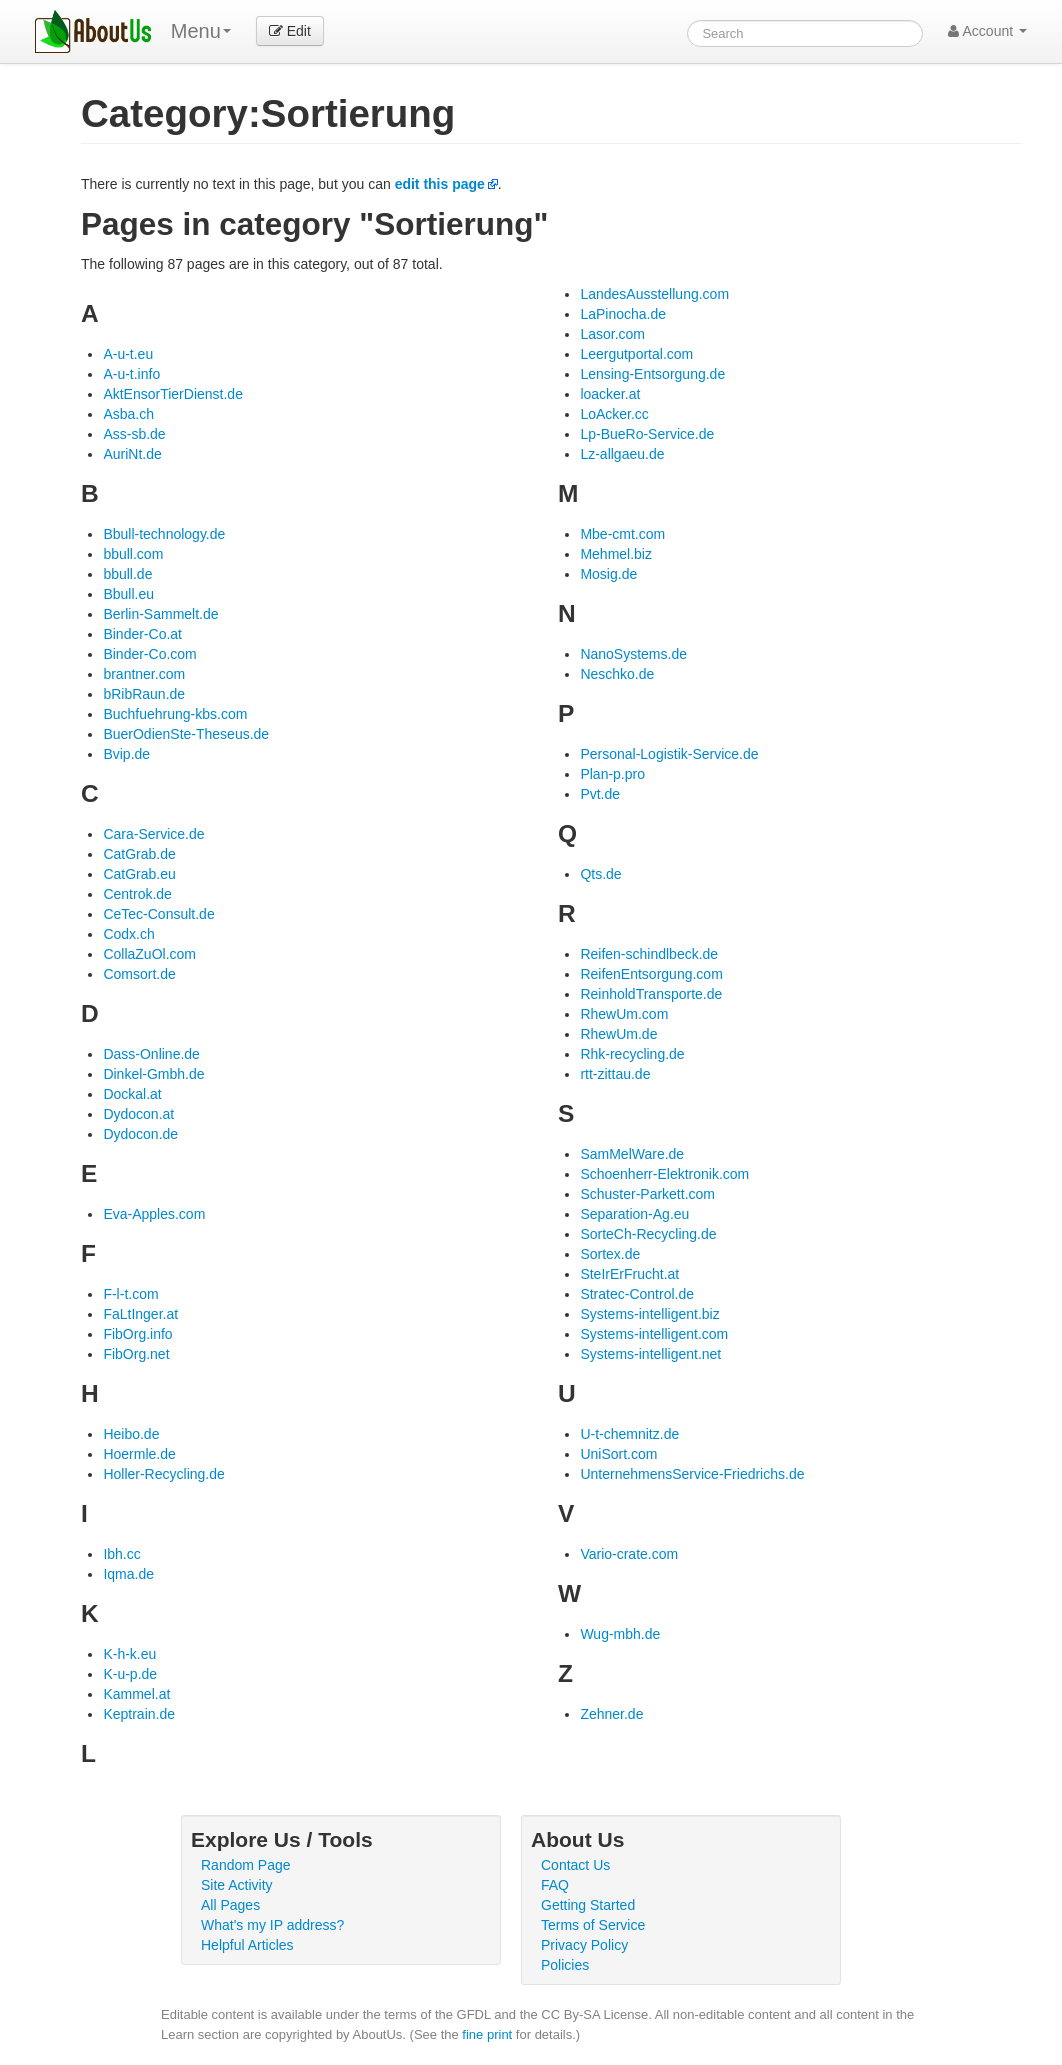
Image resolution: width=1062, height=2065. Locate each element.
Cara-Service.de (153, 834)
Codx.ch (128, 934)
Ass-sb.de (134, 434)
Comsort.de (139, 974)
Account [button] (987, 31)
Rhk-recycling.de (632, 1054)
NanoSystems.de (633, 654)
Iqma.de (128, 1574)
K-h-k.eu (129, 1654)
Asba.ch (128, 414)
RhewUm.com (624, 1014)
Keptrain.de (139, 1714)
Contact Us (575, 1865)
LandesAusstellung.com (654, 294)
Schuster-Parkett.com (647, 1194)
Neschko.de (617, 674)
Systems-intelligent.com (654, 1334)
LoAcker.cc (614, 414)
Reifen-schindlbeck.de (649, 954)
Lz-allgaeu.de (622, 454)
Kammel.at (136, 1694)
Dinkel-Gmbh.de (153, 1074)
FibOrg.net (136, 1354)
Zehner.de (611, 1714)
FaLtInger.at (140, 1314)
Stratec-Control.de (637, 1294)
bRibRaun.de (144, 694)
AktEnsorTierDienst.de (173, 394)
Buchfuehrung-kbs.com (175, 714)
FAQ (555, 1885)
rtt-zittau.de (615, 1074)
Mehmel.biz (616, 554)
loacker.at (610, 394)
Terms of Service (593, 1925)
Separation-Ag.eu (634, 1214)
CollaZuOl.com (149, 954)
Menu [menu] (201, 31)
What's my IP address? (272, 1925)
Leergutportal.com (636, 354)
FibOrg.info (137, 1334)
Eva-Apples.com (154, 1214)
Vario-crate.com (629, 1554)
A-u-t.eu (128, 354)
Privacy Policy (584, 1945)
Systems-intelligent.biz (649, 1314)
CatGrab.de (139, 854)
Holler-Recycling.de (163, 1474)
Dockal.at (132, 1094)
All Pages (230, 1905)
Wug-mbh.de (620, 1634)
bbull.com (133, 554)
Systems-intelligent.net (650, 1354)
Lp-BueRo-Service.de (647, 434)
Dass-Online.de (151, 1054)
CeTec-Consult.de (158, 914)
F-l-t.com (130, 1294)
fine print (487, 2034)
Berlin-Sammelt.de (160, 614)
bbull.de (127, 574)
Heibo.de (131, 1434)
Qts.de (600, 874)
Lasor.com (612, 334)
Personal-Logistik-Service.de (669, 754)
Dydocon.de (140, 1134)
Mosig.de (608, 574)
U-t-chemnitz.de (629, 1434)
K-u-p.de (130, 1674)
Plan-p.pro (612, 774)
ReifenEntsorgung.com (651, 974)
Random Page (246, 1865)
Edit (290, 31)
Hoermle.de (139, 1454)
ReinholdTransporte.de (651, 994)
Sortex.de (610, 1254)
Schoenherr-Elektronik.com (664, 1174)
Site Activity (237, 1885)
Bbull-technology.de (164, 534)
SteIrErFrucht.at (629, 1274)
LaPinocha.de (623, 314)
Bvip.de (126, 754)
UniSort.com (618, 1454)
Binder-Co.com (149, 654)
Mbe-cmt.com (622, 534)
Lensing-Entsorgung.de (652, 374)
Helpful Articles (247, 1945)
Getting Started (588, 1905)
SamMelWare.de (632, 1154)
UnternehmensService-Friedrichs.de (692, 1474)
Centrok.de (137, 894)
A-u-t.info (131, 374)
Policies (565, 1965)
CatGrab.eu (139, 874)
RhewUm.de (618, 1034)
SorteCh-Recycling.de (648, 1234)
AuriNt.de (132, 454)
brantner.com (144, 674)
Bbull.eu (128, 594)
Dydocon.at (138, 1114)
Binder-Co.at (142, 634)
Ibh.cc (121, 1554)
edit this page (440, 184)
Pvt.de (600, 794)
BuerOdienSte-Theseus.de (186, 734)
